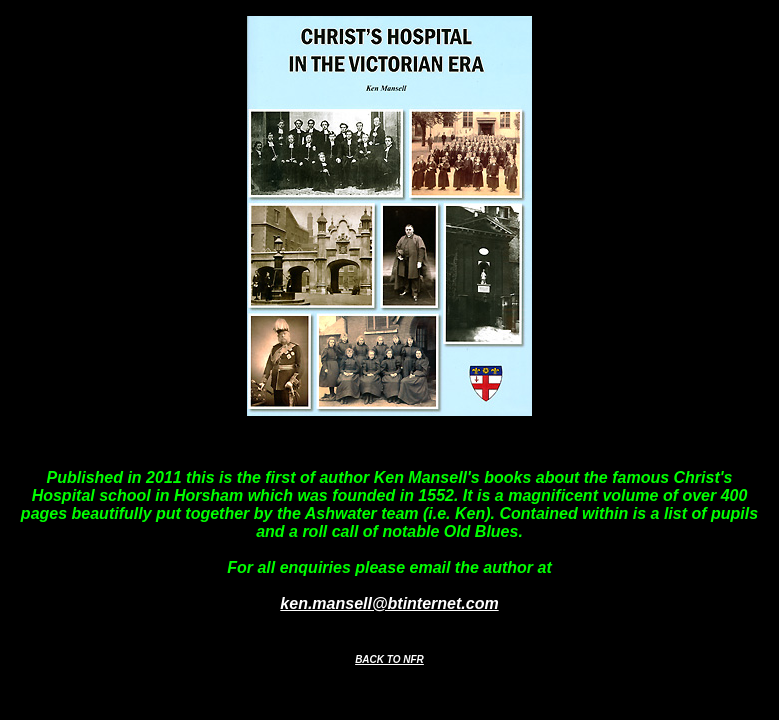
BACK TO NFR (389, 659)
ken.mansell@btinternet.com (389, 603)
